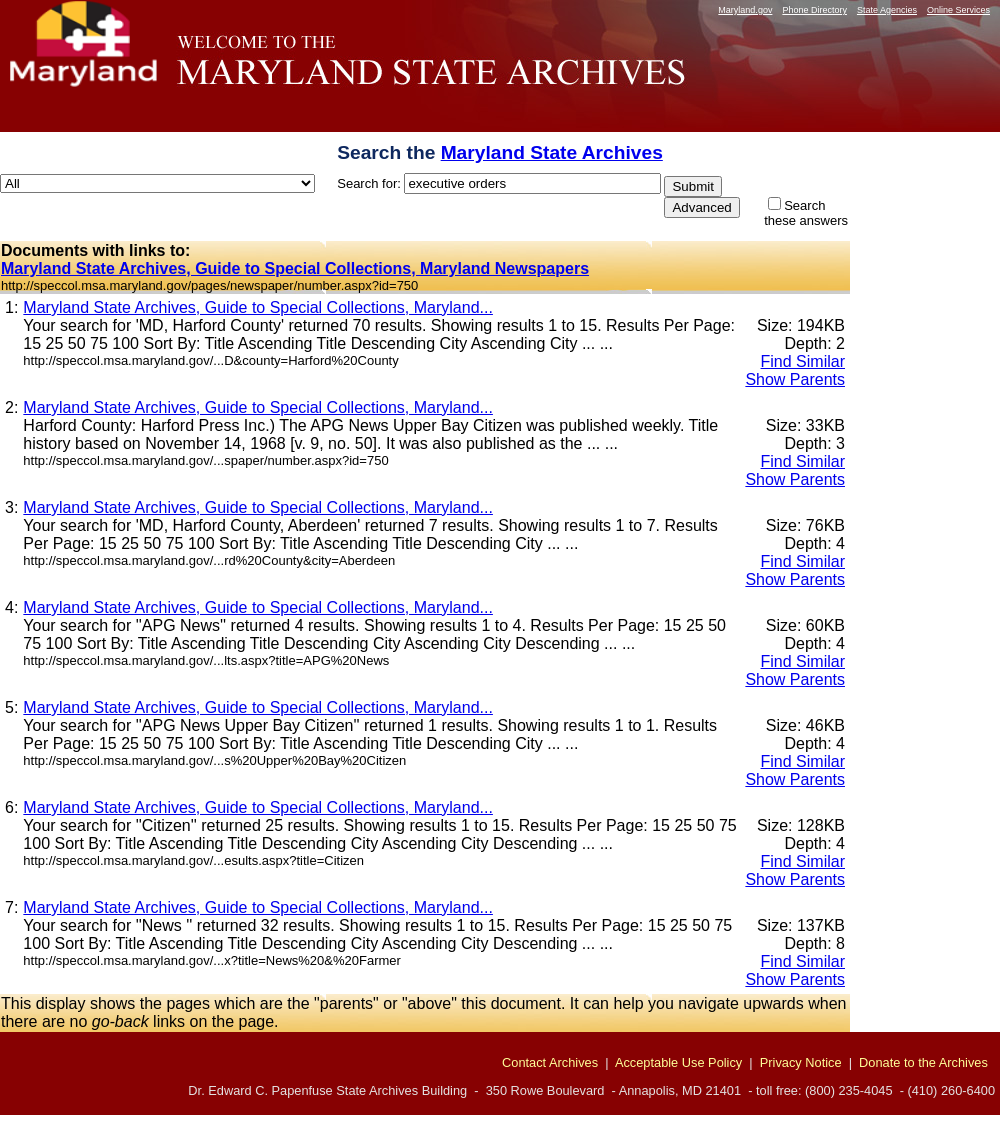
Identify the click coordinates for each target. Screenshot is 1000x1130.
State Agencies (887, 10)
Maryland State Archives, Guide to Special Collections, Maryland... (258, 307)
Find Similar (803, 361)
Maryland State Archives (552, 152)
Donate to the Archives (923, 1062)
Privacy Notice (801, 1062)
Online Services (958, 10)
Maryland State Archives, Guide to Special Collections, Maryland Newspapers (295, 268)
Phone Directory (814, 10)
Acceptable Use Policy (678, 1062)
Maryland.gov (745, 10)
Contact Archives (550, 1062)
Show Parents (795, 379)
